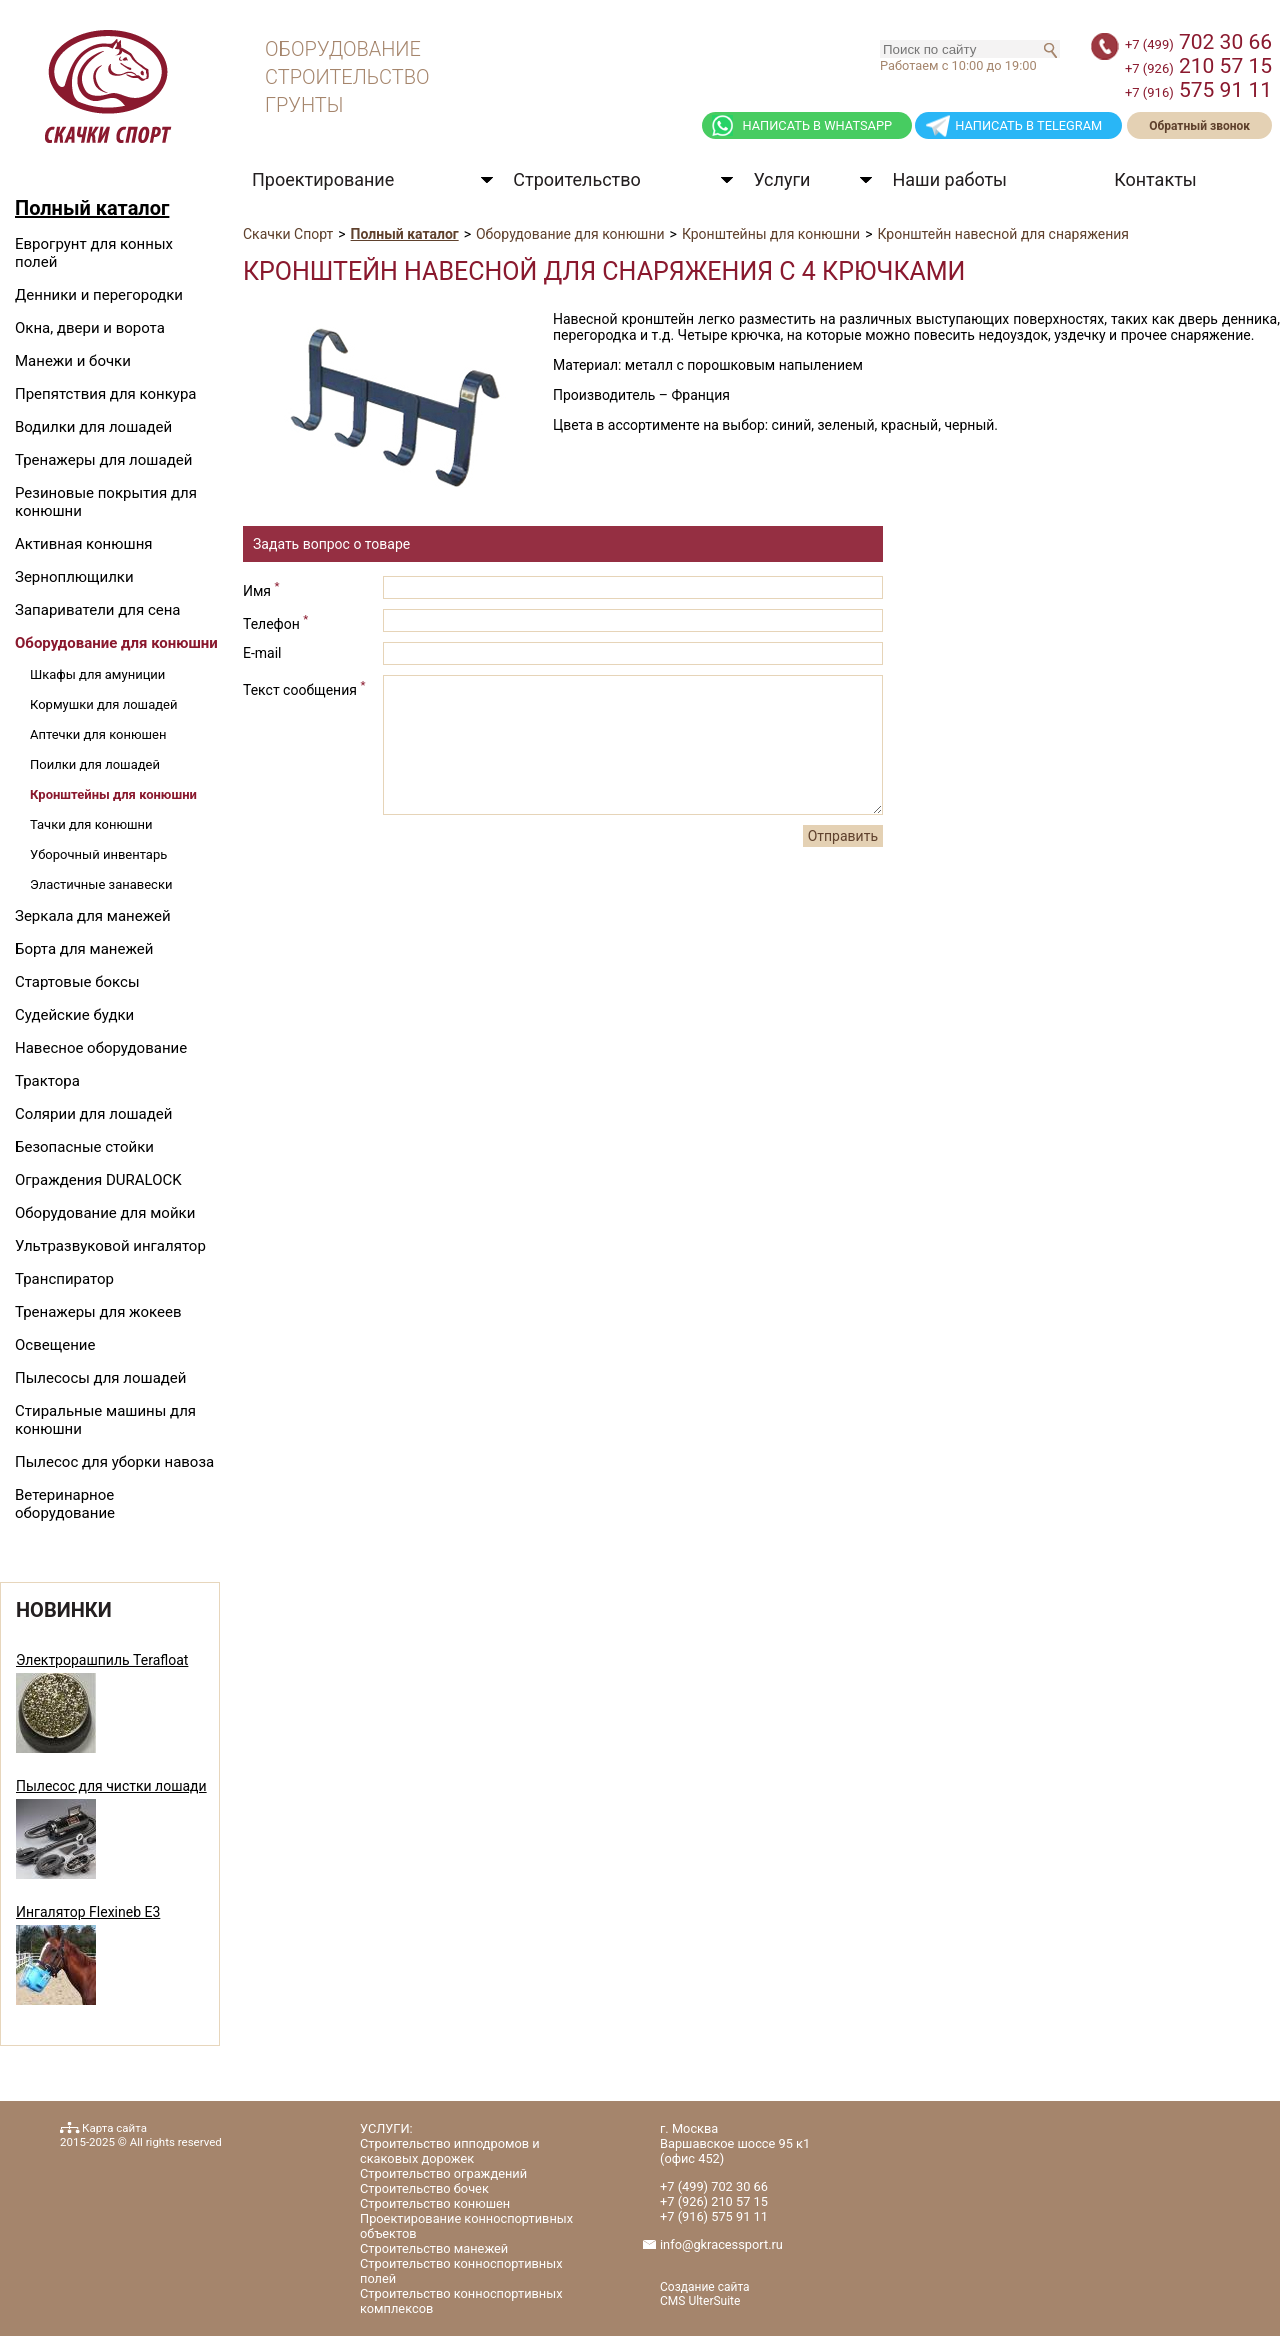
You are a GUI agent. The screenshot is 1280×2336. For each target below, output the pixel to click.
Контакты (1155, 179)
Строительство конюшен (435, 2203)
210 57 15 (1198, 66)
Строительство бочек (424, 2188)
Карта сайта (114, 2128)
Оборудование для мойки (105, 1213)
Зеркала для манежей (93, 916)
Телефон (275, 622)
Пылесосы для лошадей (100, 1378)
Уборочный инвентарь (98, 854)
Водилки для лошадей (93, 427)
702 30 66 (1198, 42)
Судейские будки (74, 1015)
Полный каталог (92, 208)
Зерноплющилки (74, 577)
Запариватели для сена (98, 610)
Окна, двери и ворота (90, 328)
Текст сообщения (304, 688)
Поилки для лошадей (95, 764)
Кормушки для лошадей (103, 704)
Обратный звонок (1199, 126)
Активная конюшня (84, 544)
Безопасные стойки (84, 1147)
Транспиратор (64, 1279)
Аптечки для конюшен (98, 734)
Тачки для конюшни (91, 824)
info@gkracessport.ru (721, 2244)
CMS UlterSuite (700, 2301)
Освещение (55, 1345)
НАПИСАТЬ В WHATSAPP (817, 125)
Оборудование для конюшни (116, 643)
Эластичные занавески (101, 884)
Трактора (47, 1081)
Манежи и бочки (73, 361)
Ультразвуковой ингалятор (110, 1246)
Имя (261, 589)
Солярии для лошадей (93, 1114)
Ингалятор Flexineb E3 (88, 1912)
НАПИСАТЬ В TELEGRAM (1028, 125)
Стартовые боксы (77, 982)
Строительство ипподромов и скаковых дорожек (450, 2151)
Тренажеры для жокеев (98, 1312)
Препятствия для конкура (105, 394)
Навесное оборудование (101, 1048)
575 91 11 (1198, 90)
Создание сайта (705, 2287)
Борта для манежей (84, 949)
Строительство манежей (434, 2248)
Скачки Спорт (288, 234)
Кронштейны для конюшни (113, 794)
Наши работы (949, 179)
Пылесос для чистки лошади (111, 1786)
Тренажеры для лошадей (103, 460)
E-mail (262, 653)
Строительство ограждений (443, 2173)
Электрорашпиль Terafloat (102, 1660)
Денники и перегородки (99, 295)
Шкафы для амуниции (97, 674)
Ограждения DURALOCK (98, 1180)
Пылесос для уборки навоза (114, 1462)
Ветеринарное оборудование (65, 1504)
